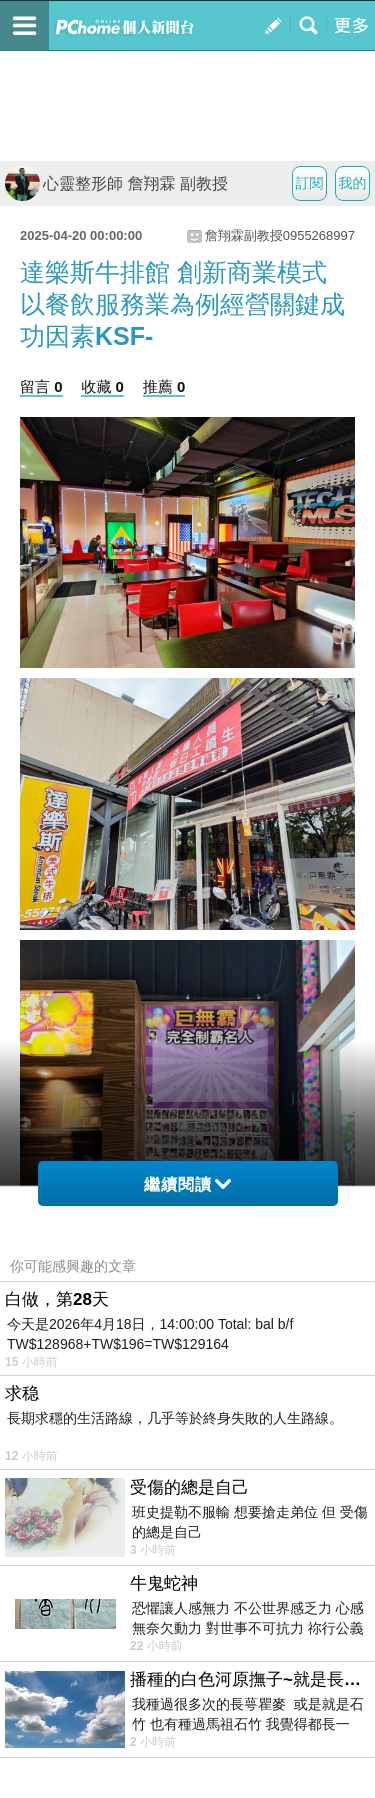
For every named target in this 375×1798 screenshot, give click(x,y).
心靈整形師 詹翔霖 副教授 (116, 183)
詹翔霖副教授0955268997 (280, 235)
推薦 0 (164, 386)
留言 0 (41, 386)
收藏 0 (102, 386)
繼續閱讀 (187, 1184)
